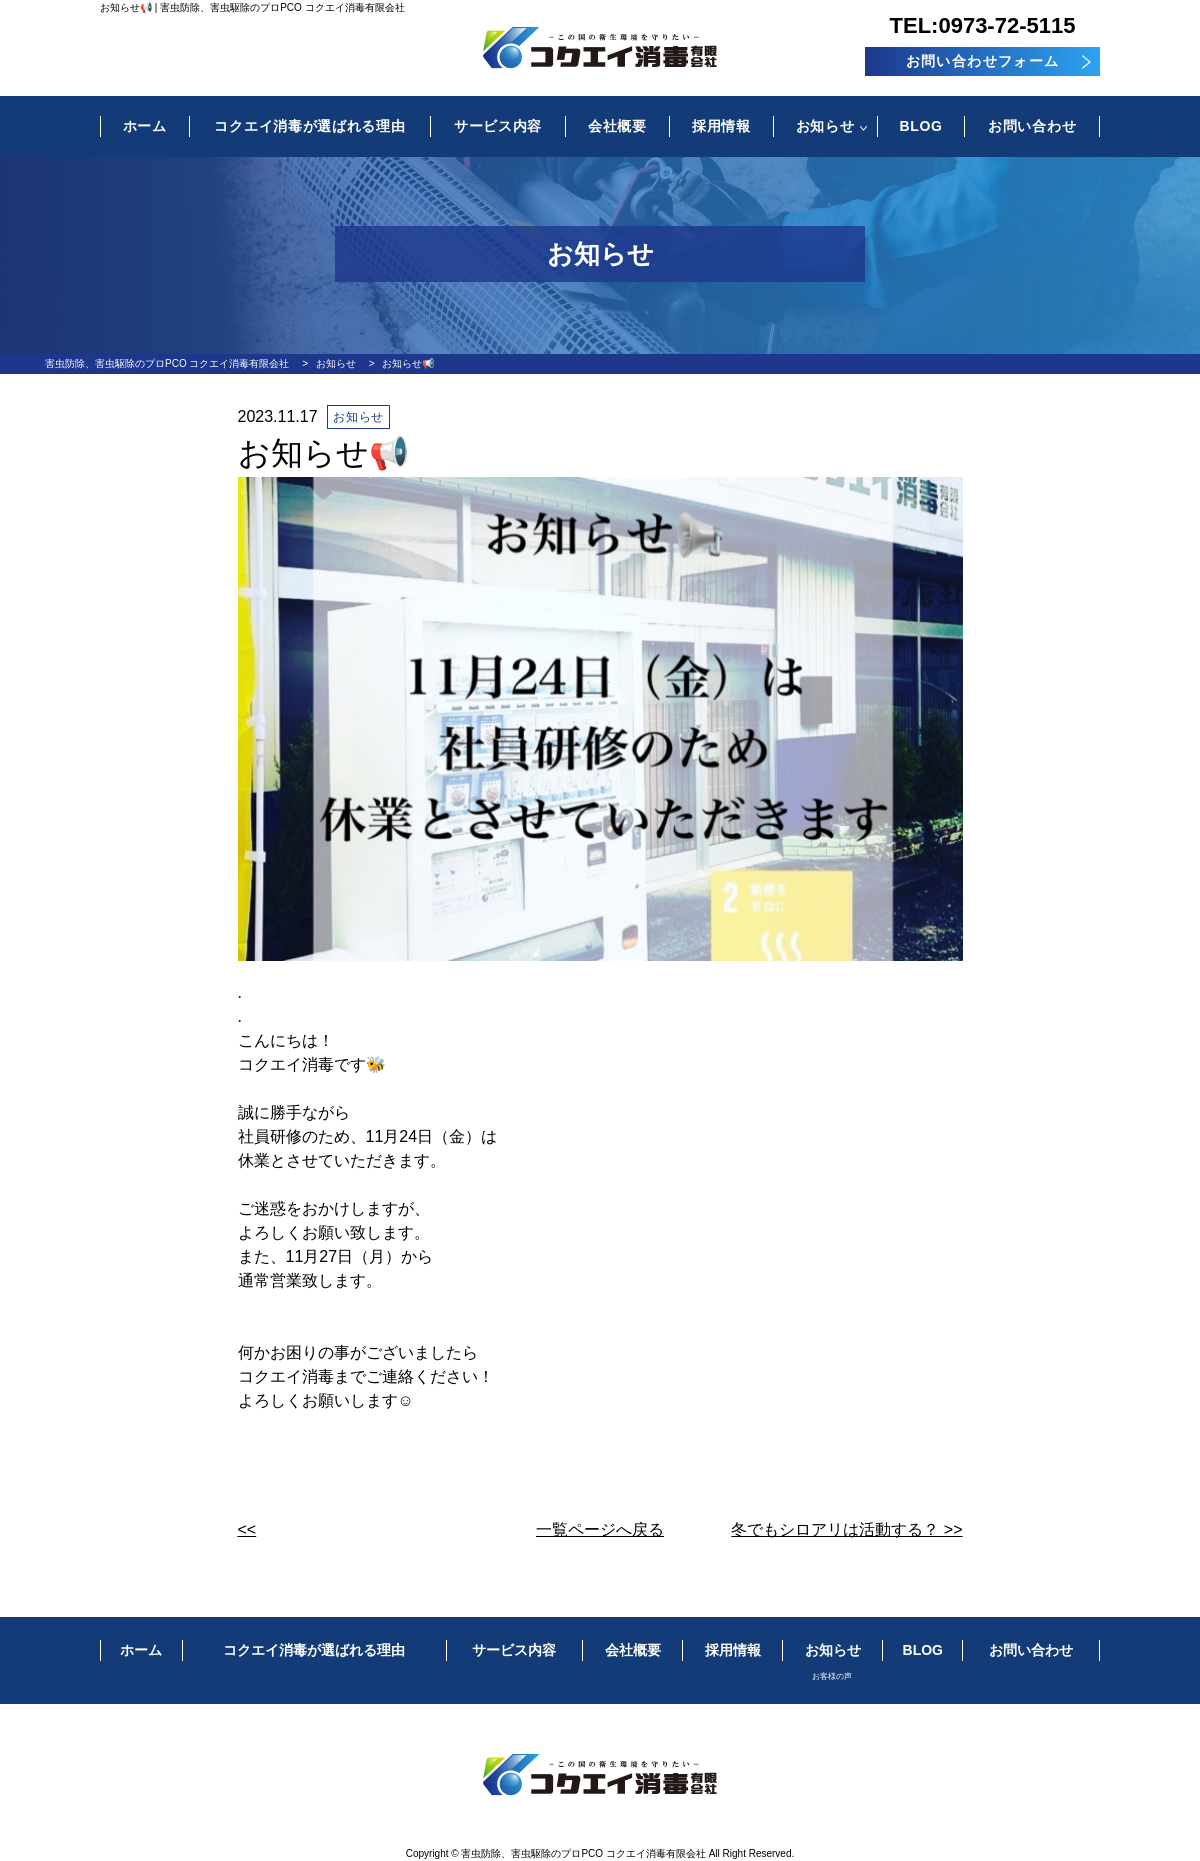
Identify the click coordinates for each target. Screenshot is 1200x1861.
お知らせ (825, 126)
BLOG (920, 126)
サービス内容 (498, 126)
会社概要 (617, 126)
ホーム (145, 126)
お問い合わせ (1032, 126)
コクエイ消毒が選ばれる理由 (309, 126)
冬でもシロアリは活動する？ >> (846, 1529)
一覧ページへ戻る (600, 1529)
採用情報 (721, 126)
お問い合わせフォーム (983, 61)
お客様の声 (832, 1676)
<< (247, 1529)
